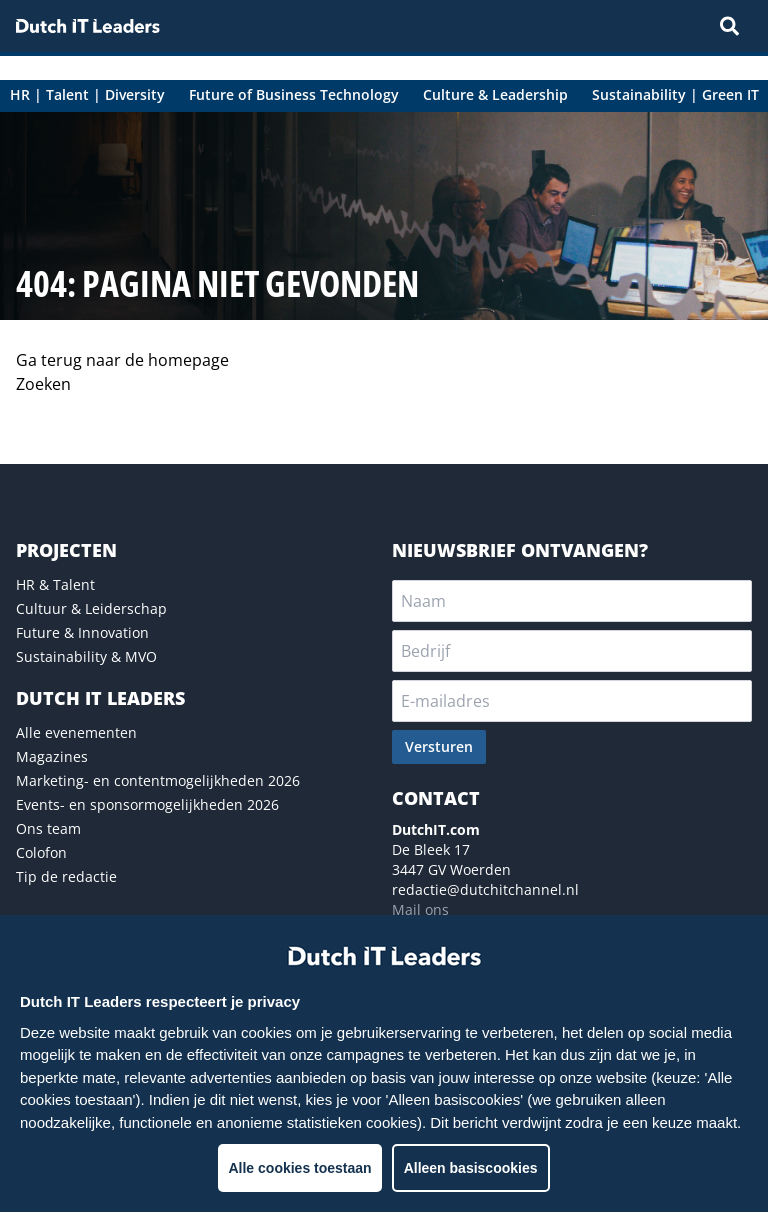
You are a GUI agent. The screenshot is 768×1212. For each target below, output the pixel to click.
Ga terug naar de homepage (122, 360)
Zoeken (43, 384)
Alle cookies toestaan (299, 1168)
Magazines (52, 756)
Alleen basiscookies (471, 1168)
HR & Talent (55, 584)
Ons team (48, 828)
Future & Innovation (82, 632)
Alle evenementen (76, 732)
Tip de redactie (66, 876)
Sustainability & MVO (86, 656)
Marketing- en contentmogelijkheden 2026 (158, 780)
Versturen (439, 746)
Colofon (41, 852)
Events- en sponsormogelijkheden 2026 (147, 804)
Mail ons (420, 909)
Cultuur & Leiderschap (91, 608)
